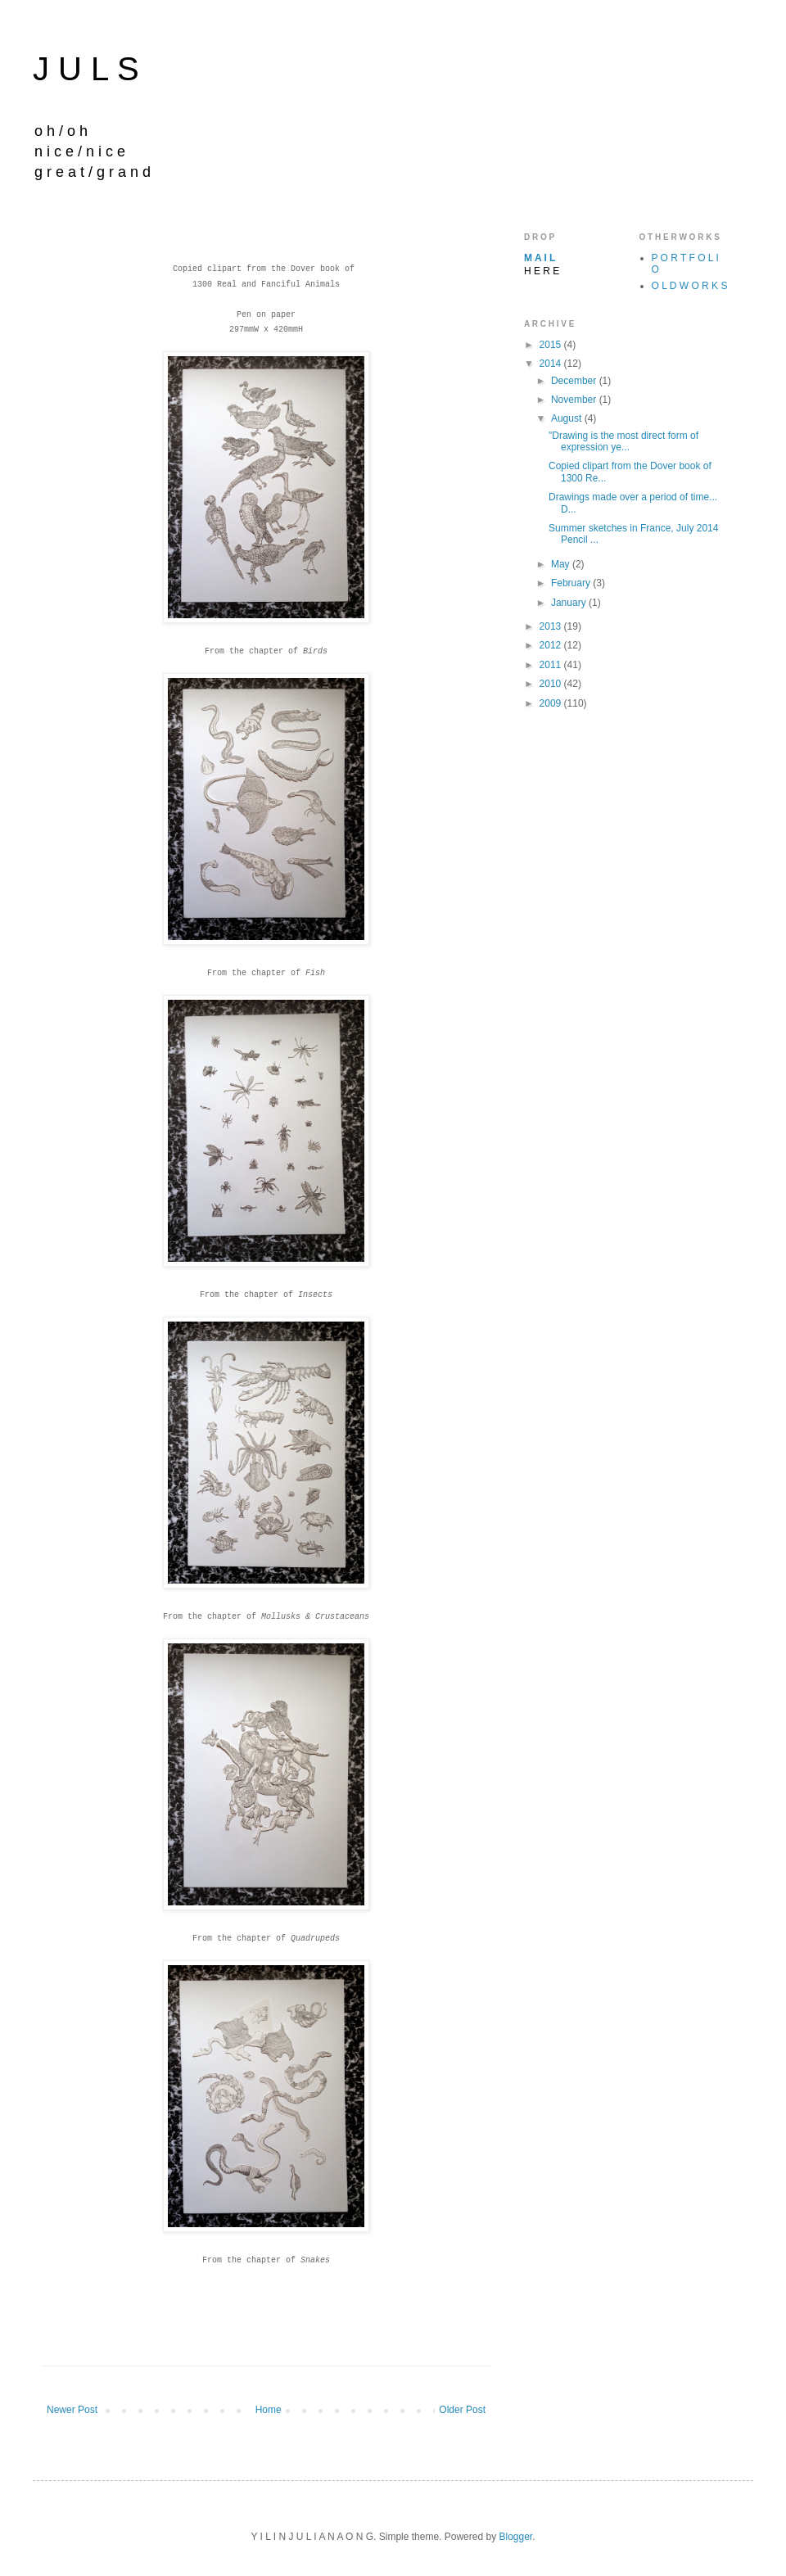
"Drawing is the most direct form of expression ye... (623, 441)
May (561, 564)
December (575, 380)
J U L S (86, 69)
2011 (552, 665)
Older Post (462, 2410)
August (568, 418)
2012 (552, 645)
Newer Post (72, 2410)
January (570, 602)
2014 (552, 363)
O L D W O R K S (690, 285)
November (575, 399)
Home (268, 2410)
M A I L (539, 258)
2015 (552, 344)
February (572, 583)
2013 (552, 626)
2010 (552, 683)
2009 (552, 703)
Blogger (515, 2536)
